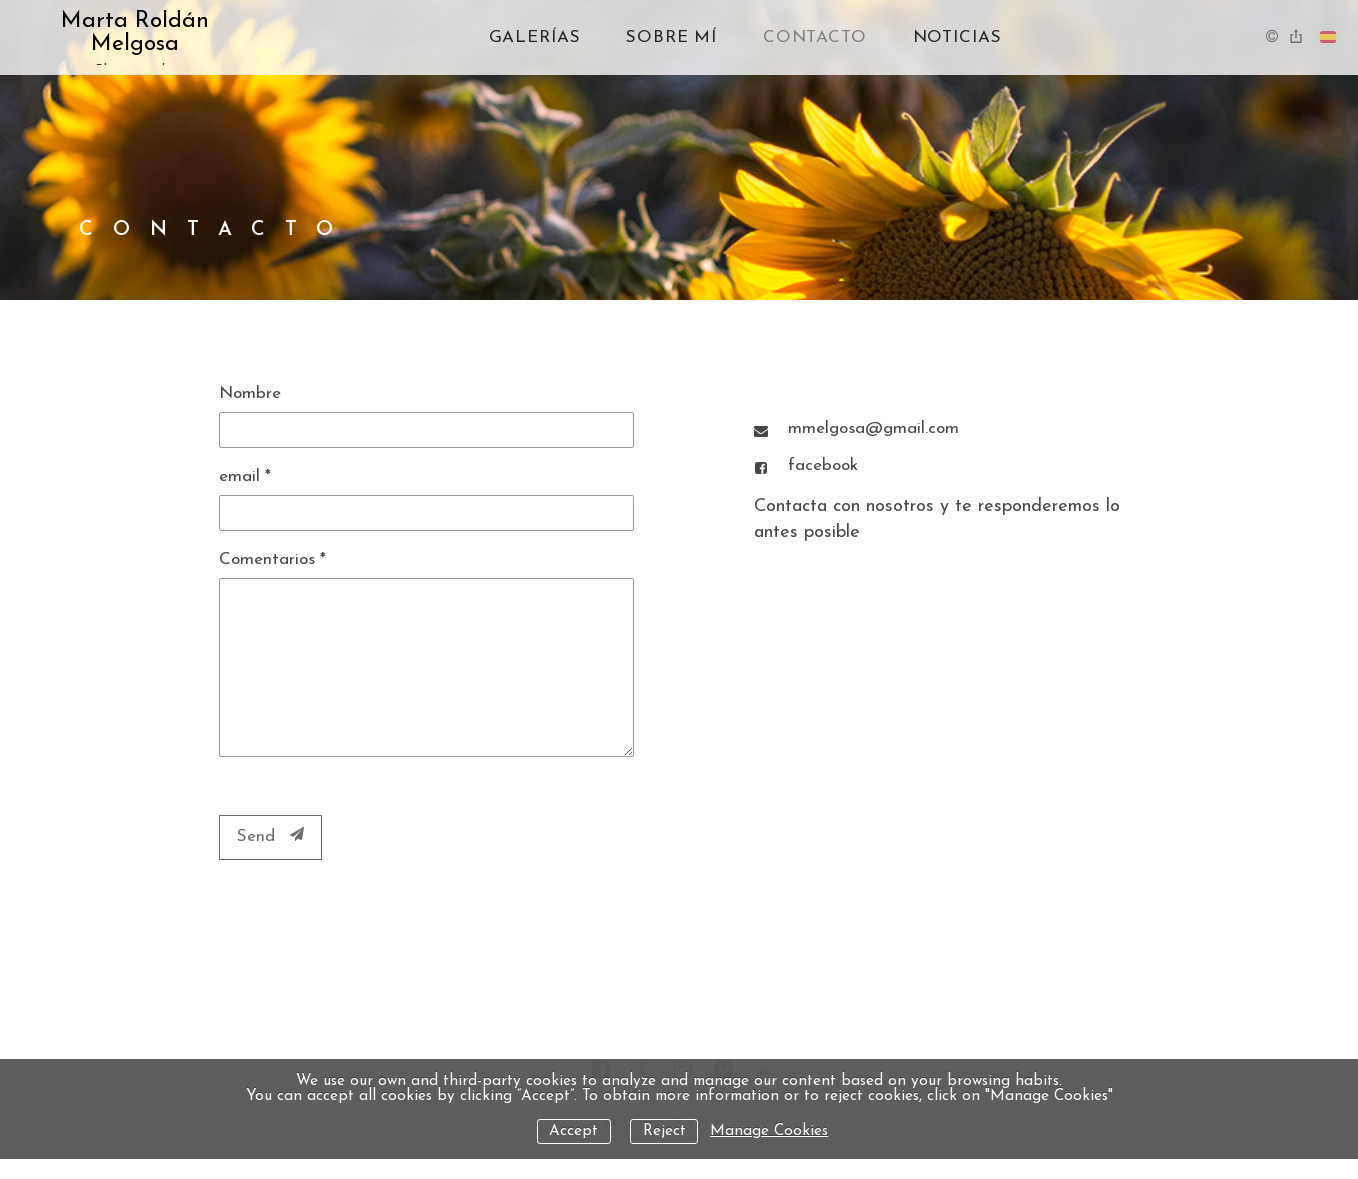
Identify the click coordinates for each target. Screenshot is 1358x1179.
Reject (664, 1131)
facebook (823, 465)
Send (270, 836)
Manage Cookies (769, 1131)
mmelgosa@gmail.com (873, 428)
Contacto (815, 37)
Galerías (535, 37)
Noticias (957, 37)
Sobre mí (671, 37)
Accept (573, 1131)
